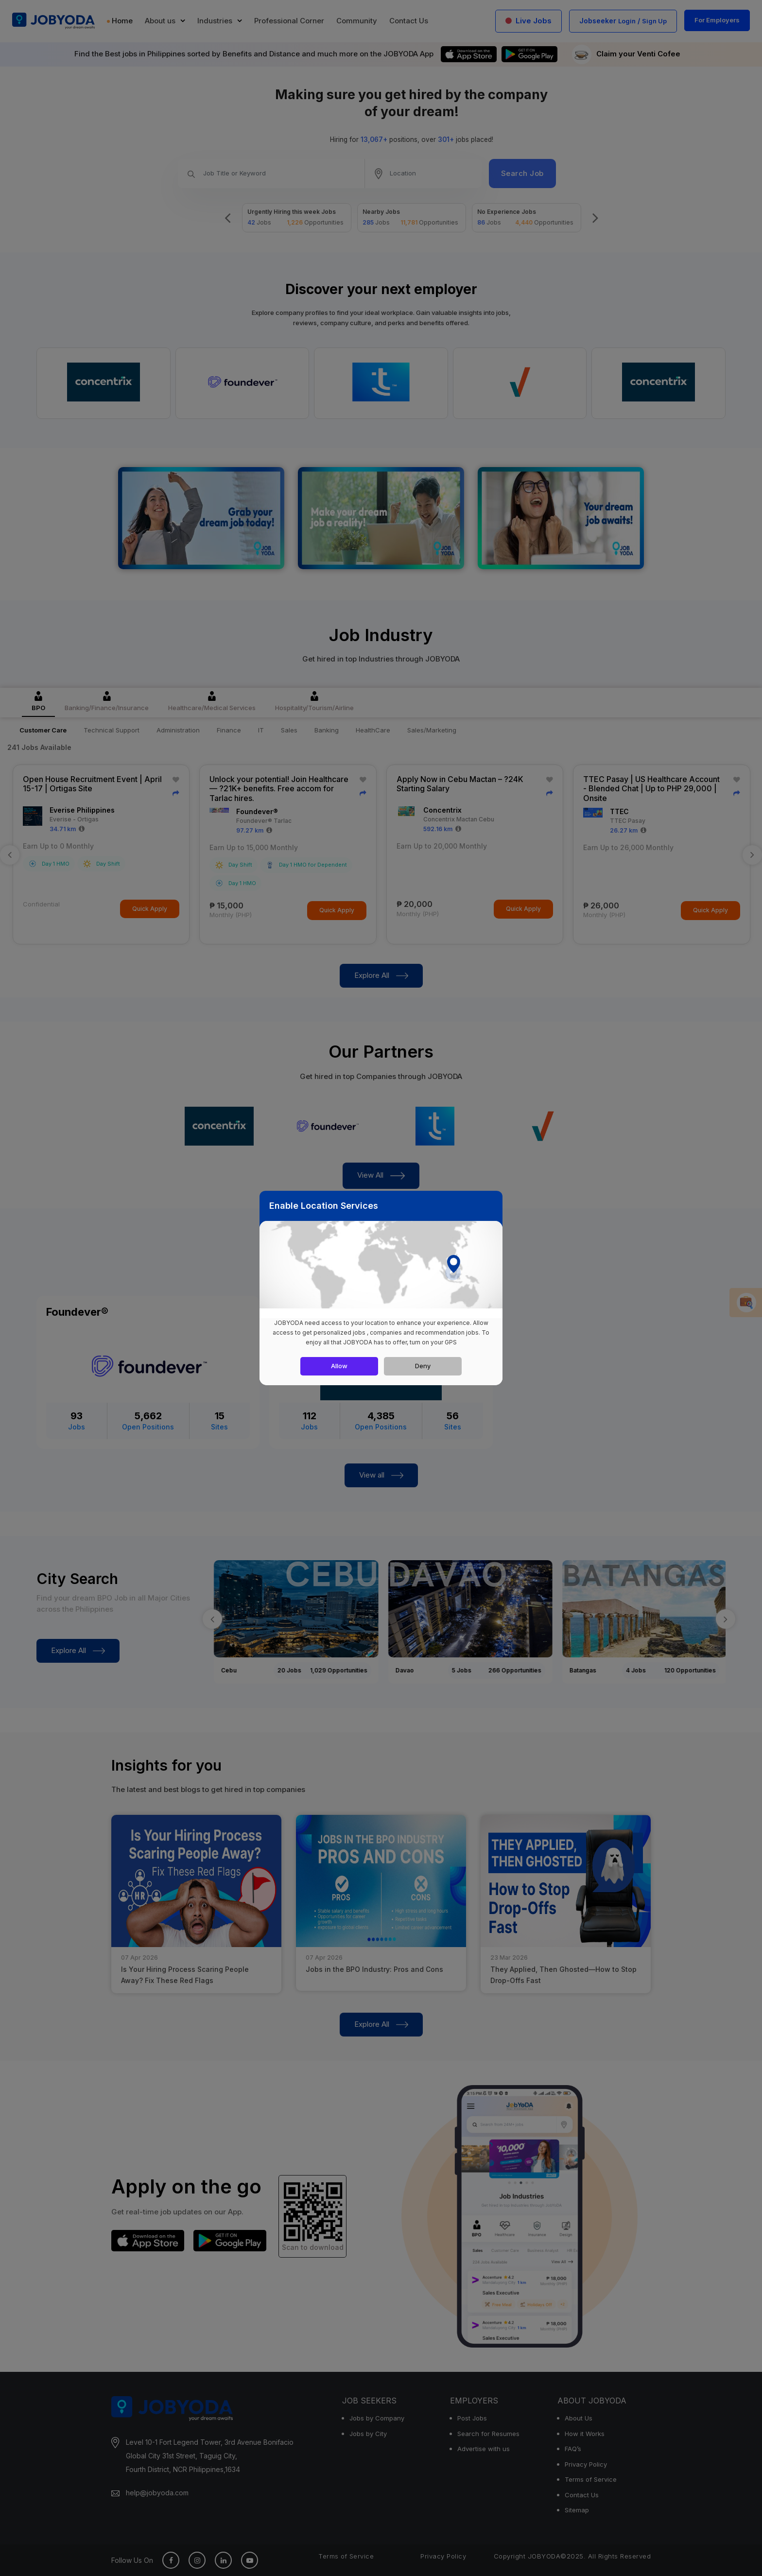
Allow (339, 1366)
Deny (423, 1366)
